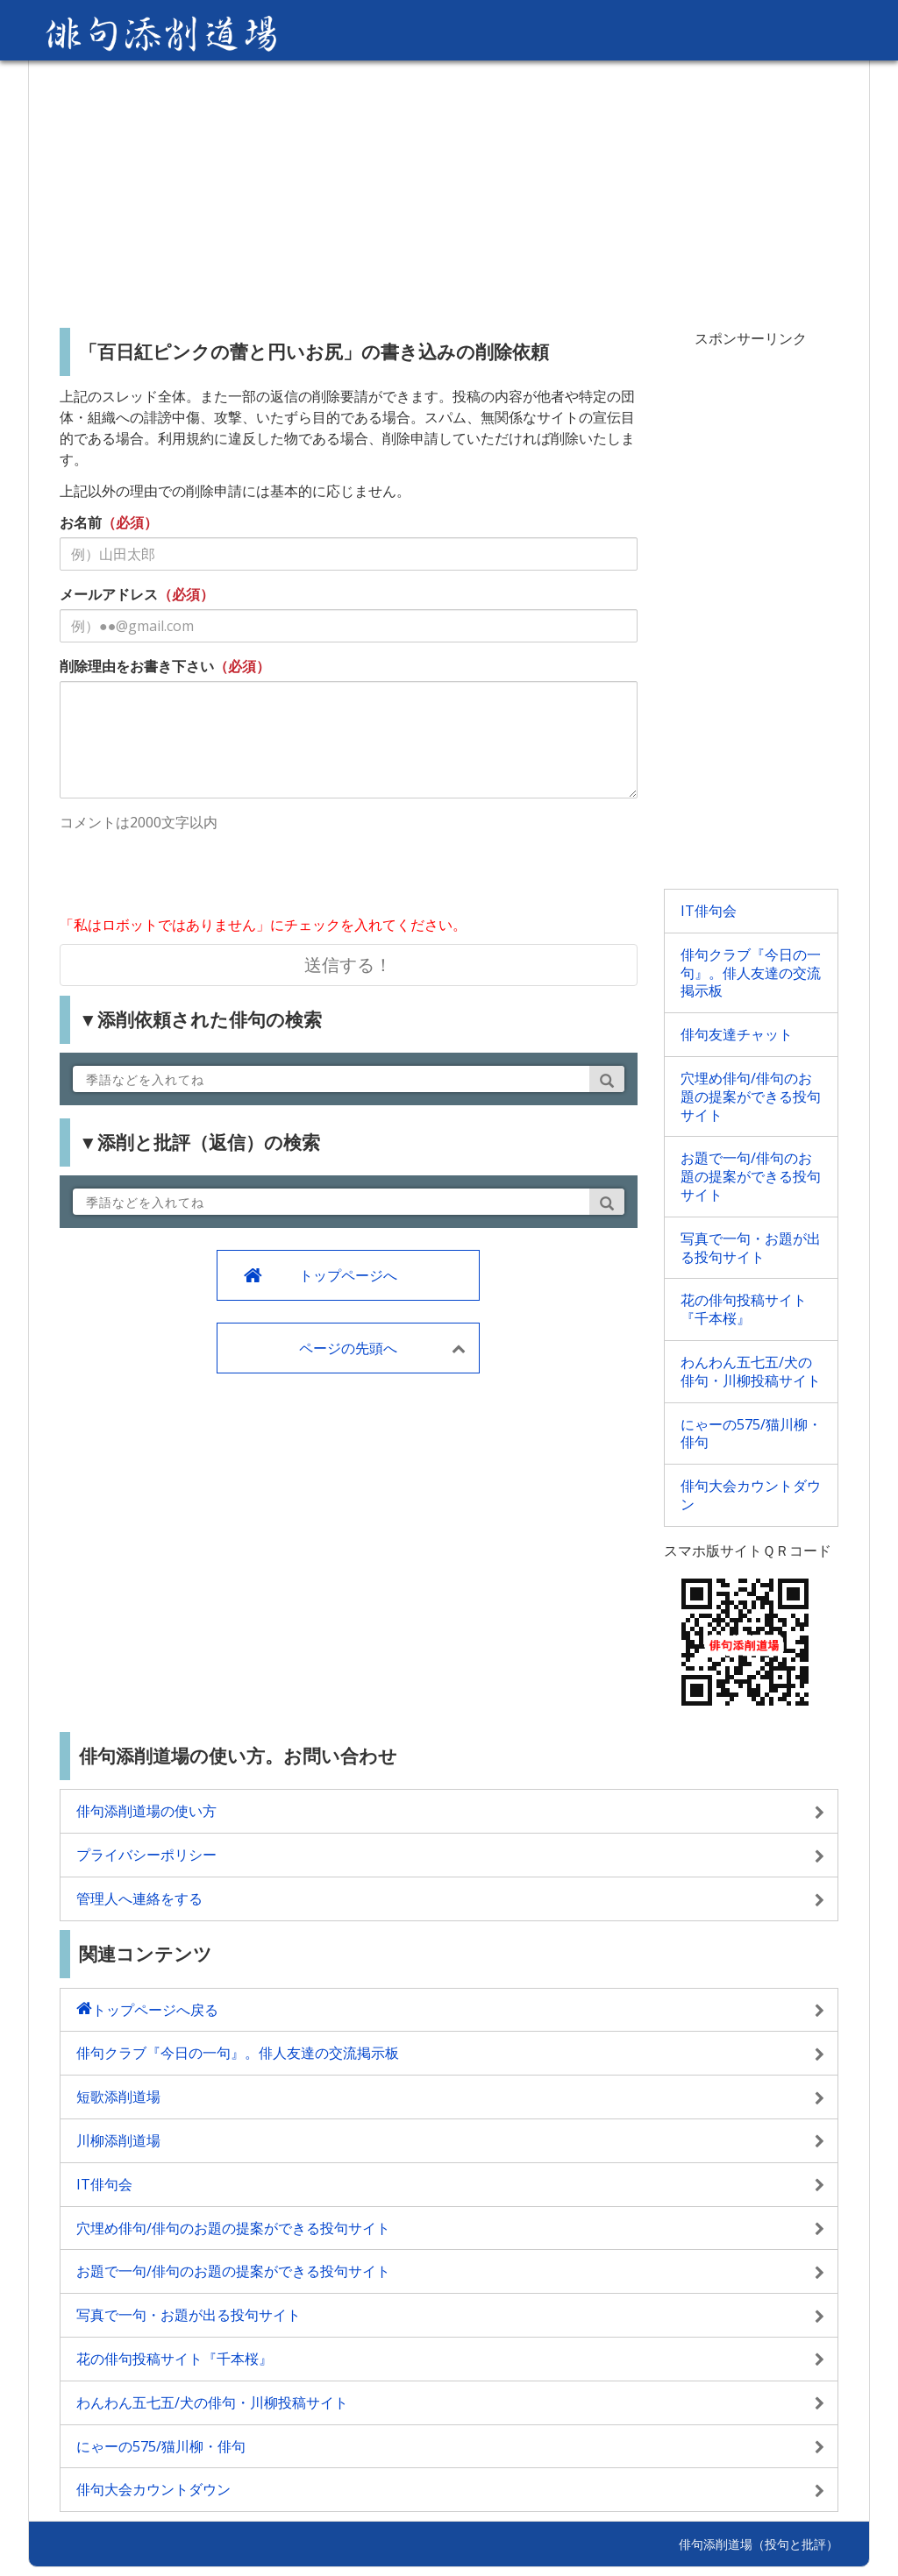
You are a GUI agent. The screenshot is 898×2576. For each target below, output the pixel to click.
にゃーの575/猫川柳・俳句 (751, 1433)
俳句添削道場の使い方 (146, 1810)
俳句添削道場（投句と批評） (758, 2544)
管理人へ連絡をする (139, 1898)
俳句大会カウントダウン (751, 1495)
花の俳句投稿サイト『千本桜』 (744, 1309)
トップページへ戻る (155, 2009)
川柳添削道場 (118, 2140)
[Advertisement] (449, 187)
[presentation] (193, 875)
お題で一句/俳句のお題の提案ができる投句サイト (751, 1176)
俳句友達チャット (737, 1034)
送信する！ (348, 964)
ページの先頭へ (348, 1348)
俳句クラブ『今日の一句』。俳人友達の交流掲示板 (751, 973)
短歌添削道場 (118, 2096)
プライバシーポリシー (146, 1854)
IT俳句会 (709, 910)
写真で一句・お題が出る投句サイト (751, 1248)
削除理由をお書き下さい (137, 666)
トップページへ (348, 1275)
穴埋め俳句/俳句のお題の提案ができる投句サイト (751, 1096)
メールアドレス (109, 594)
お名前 (81, 522)
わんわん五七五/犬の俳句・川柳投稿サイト (751, 1371)
